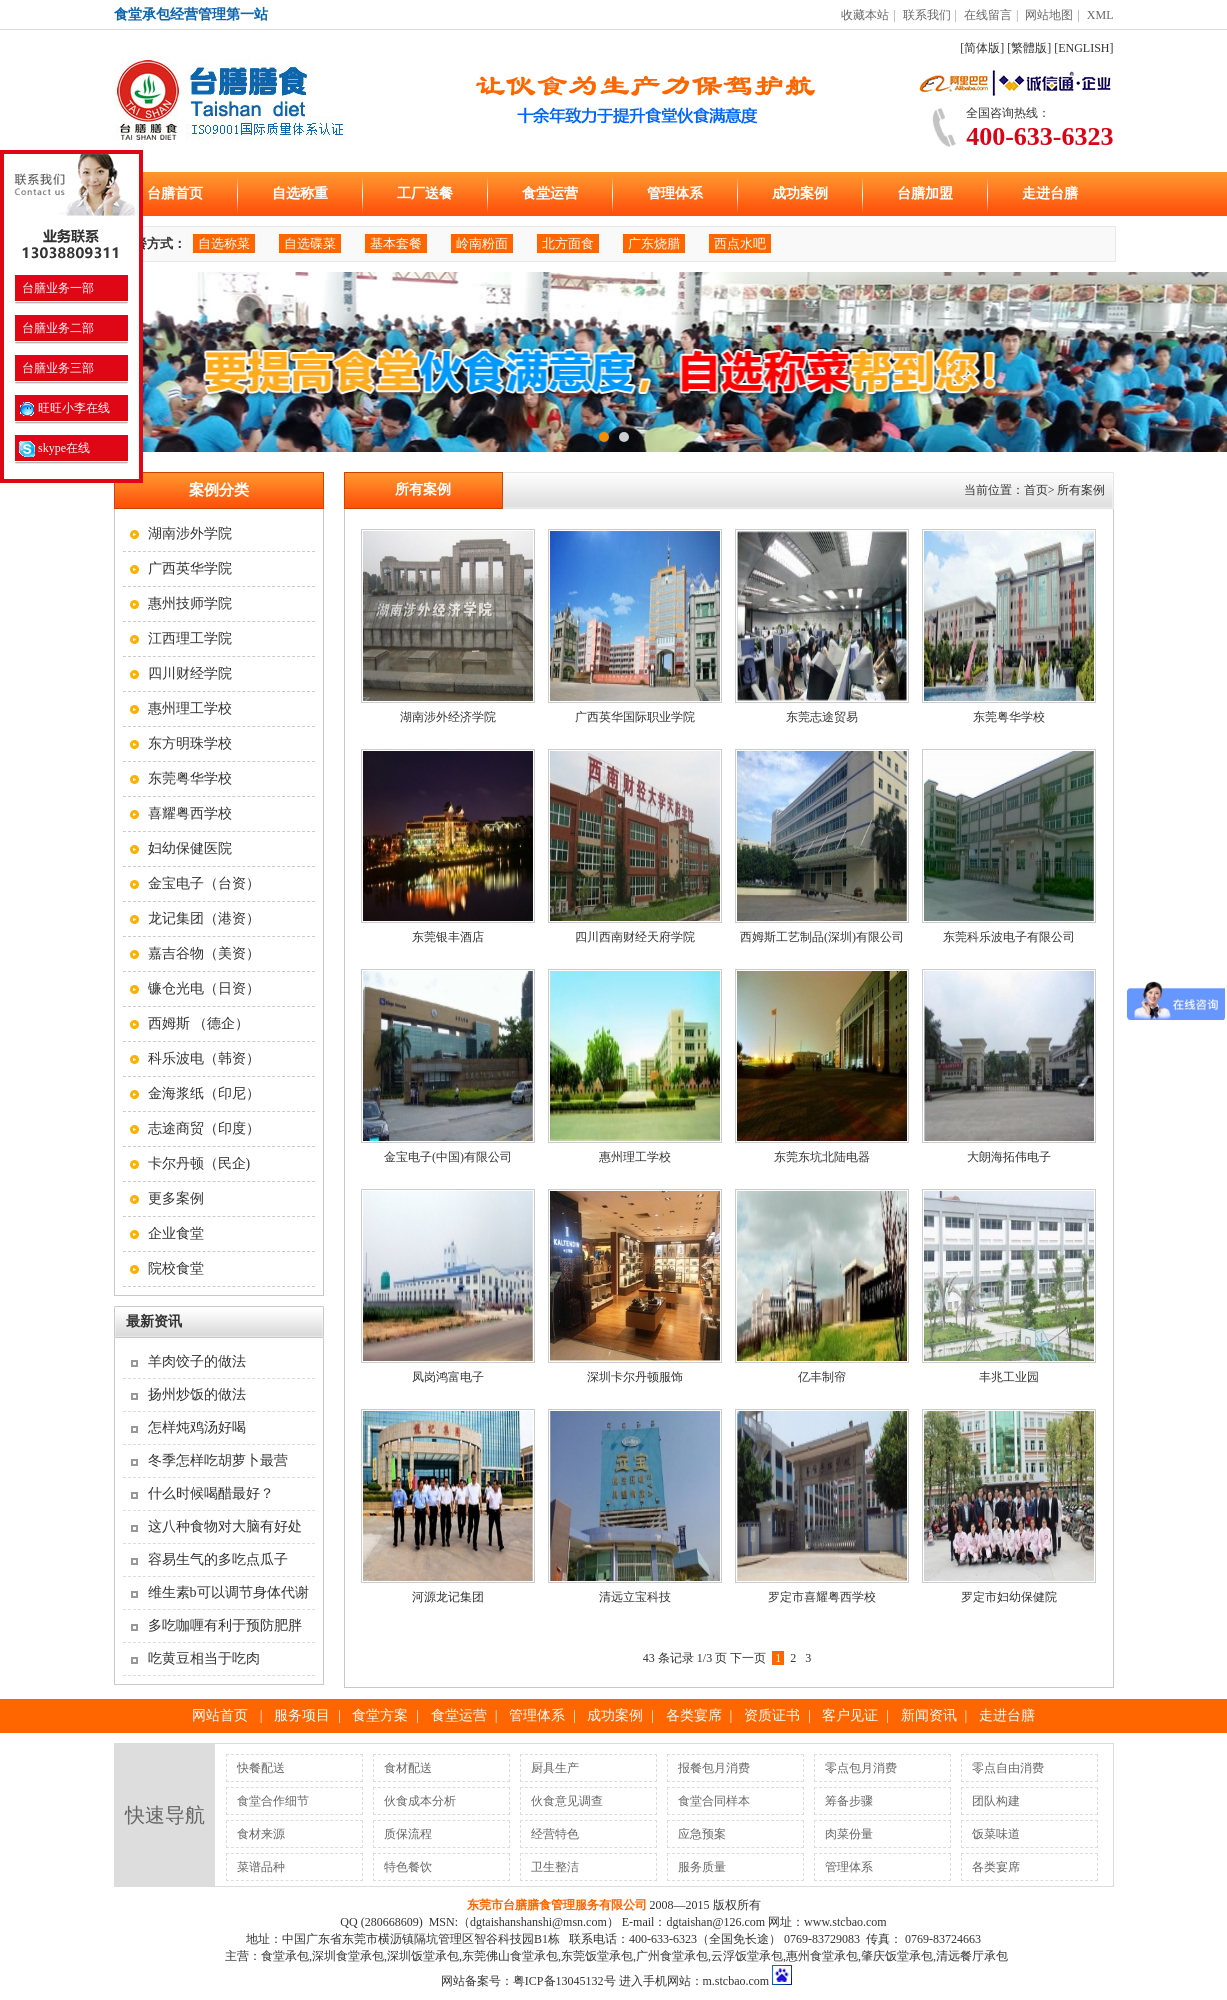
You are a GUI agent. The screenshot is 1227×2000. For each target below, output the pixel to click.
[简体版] (982, 48)
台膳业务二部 (56, 328)
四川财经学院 (190, 673)
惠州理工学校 (190, 708)
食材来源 (261, 1834)
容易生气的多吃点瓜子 (218, 1559)
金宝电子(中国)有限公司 (448, 1157)
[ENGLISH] (1083, 48)
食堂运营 (550, 193)
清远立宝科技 (635, 1597)
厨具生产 (555, 1768)
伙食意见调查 (567, 1801)
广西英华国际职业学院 (635, 717)
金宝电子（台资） (204, 883)
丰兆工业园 (1009, 1377)
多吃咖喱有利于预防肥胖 (225, 1625)
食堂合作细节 (273, 1801)
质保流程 (408, 1834)
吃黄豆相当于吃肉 (204, 1658)
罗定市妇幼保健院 (1009, 1597)
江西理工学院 (190, 638)
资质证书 (772, 1715)
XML (1100, 15)
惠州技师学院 (190, 603)
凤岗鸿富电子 (448, 1377)
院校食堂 (176, 1268)
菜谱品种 (261, 1867)
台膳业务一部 (56, 288)
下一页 (748, 1658)
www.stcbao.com (845, 1922)
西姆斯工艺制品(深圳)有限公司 (822, 937)
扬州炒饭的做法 (197, 1394)
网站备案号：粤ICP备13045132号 (528, 1981)
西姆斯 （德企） (199, 1023)
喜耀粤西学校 (190, 813)
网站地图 (1049, 15)
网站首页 (220, 1715)
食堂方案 (380, 1715)
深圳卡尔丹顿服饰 (635, 1377)
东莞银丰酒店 (448, 937)
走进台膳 (1050, 193)
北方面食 (568, 243)
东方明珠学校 (190, 743)
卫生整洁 (555, 1867)
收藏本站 (865, 15)
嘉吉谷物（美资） (204, 953)
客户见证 (850, 1715)
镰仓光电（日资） (204, 988)
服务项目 (302, 1715)
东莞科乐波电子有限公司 (1009, 937)
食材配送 (408, 1768)
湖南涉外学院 (190, 533)
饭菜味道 (996, 1834)
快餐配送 (261, 1768)
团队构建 (996, 1801)
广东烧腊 (654, 243)
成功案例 (800, 193)
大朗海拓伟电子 (1009, 1157)
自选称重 (300, 193)
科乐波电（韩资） (204, 1058)
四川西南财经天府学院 (635, 937)
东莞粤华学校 (190, 778)
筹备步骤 (849, 1801)
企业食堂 (176, 1233)
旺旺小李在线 (64, 408)
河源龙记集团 (448, 1597)
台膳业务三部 (56, 368)
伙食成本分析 (420, 1801)
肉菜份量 (849, 1834)
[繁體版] (1029, 48)
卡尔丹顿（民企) (199, 1163)
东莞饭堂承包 (597, 1956)
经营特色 (555, 1834)
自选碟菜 (310, 243)
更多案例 (176, 1198)
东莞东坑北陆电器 (822, 1157)
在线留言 (988, 15)
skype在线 (54, 448)
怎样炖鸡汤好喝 (197, 1427)
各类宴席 (694, 1715)
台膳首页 (175, 193)
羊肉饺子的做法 (197, 1361)
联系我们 (927, 15)
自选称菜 (224, 243)
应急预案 (702, 1834)
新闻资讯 (929, 1715)
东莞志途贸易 (822, 717)
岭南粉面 (482, 243)
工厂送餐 (425, 193)
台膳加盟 (925, 193)
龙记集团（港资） (204, 918)
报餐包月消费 (714, 1768)
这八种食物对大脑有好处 (225, 1526)
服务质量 (702, 1867)
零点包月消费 (861, 1768)
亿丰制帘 (822, 1377)
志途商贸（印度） (204, 1128)
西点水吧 (740, 243)
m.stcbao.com (736, 1981)
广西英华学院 (190, 568)
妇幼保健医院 (190, 848)
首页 (1036, 490)
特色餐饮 (408, 1867)
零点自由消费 (1008, 1768)
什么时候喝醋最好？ (211, 1493)
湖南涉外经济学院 (448, 717)
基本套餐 (396, 243)
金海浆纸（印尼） (204, 1093)
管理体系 (675, 193)
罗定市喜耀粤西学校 (822, 1597)
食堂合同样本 (714, 1801)
